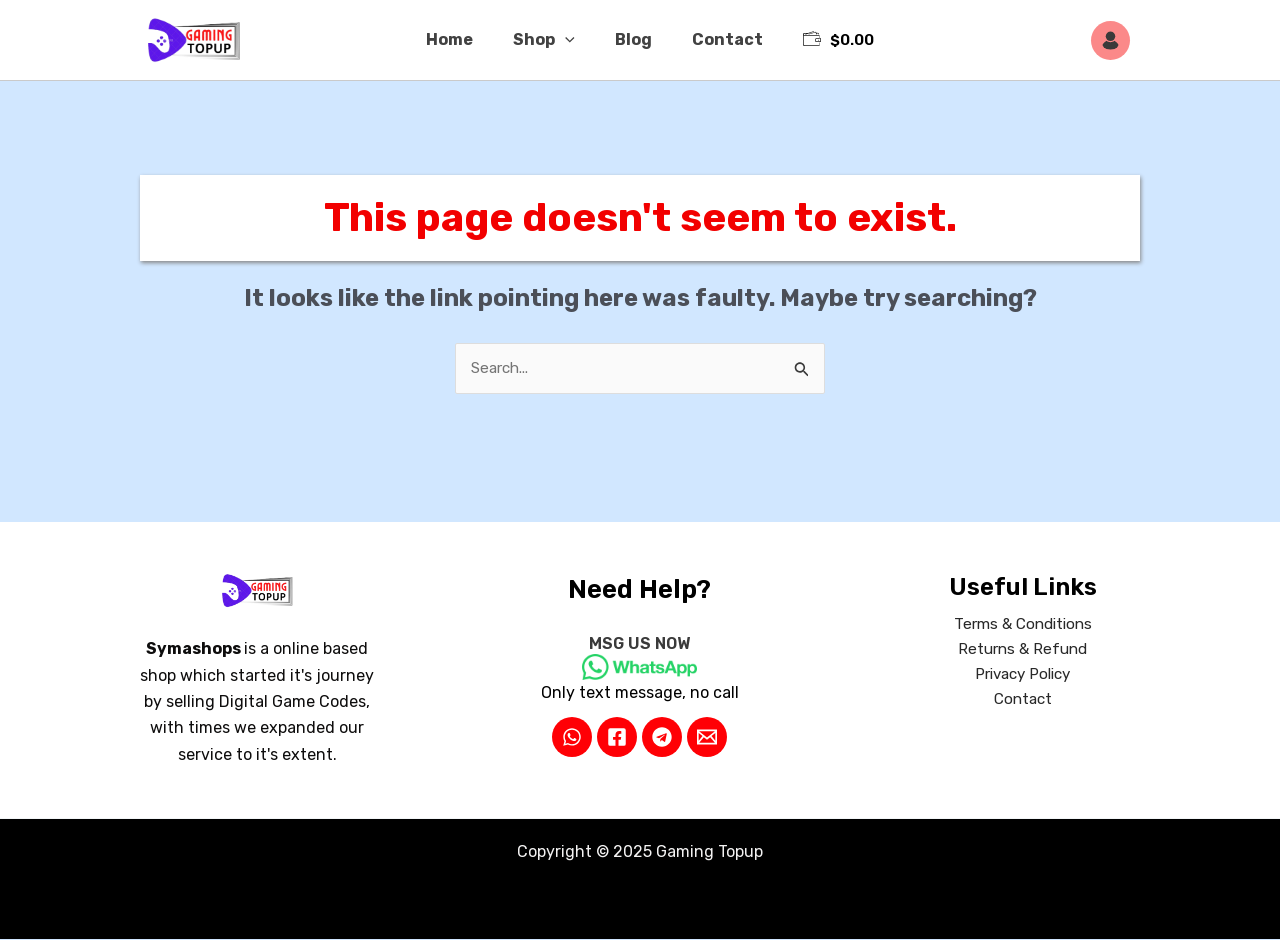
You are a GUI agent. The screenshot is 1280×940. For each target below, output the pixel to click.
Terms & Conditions (1023, 626)
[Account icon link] (1115, 40)
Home (461, 39)
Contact (715, 39)
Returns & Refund (1023, 652)
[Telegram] (662, 738)
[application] (569, 40)
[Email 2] (707, 738)
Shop (548, 40)
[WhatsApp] (572, 738)
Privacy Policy (1022, 678)
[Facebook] (617, 738)
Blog (629, 39)
